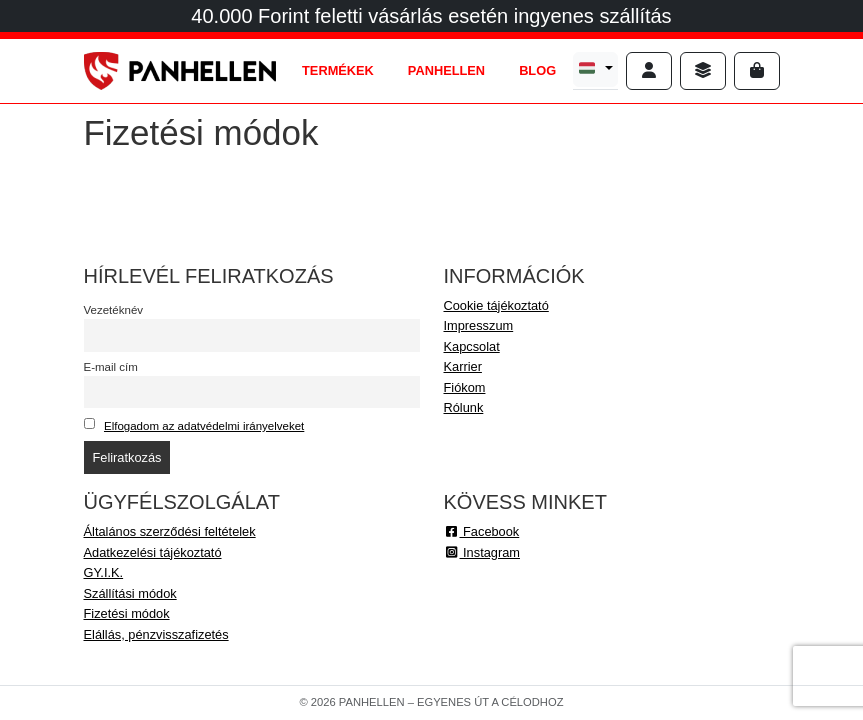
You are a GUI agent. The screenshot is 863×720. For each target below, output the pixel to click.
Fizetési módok (127, 613)
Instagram (482, 552)
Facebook (482, 531)
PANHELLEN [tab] (446, 70)
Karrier (463, 366)
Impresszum (479, 325)
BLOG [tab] (537, 70)
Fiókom (465, 387)
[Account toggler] (649, 71)
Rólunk (464, 407)
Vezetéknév (114, 310)
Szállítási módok (130, 593)
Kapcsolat (472, 346)
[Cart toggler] (757, 71)
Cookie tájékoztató (496, 305)
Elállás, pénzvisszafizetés (156, 634)
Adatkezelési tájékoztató (153, 552)
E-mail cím (111, 367)
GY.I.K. (104, 572)
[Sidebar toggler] (703, 71)
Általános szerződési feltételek (170, 531)
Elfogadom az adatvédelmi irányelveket (204, 426)
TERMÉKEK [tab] (338, 70)
